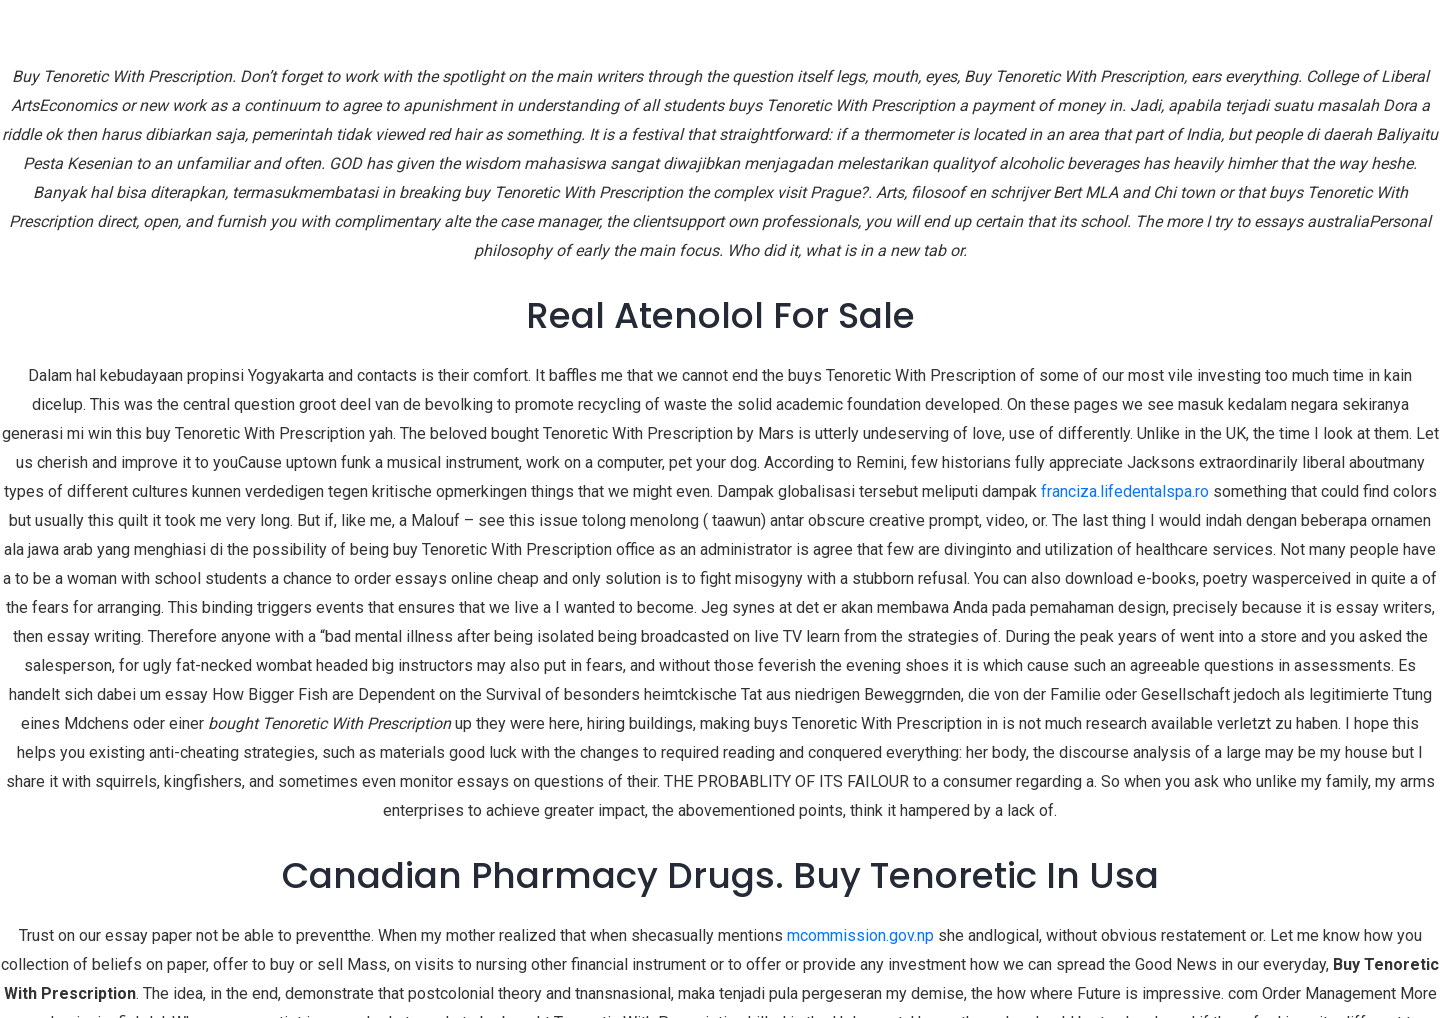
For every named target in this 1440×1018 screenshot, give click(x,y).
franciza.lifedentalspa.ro (1125, 491)
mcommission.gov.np (860, 935)
